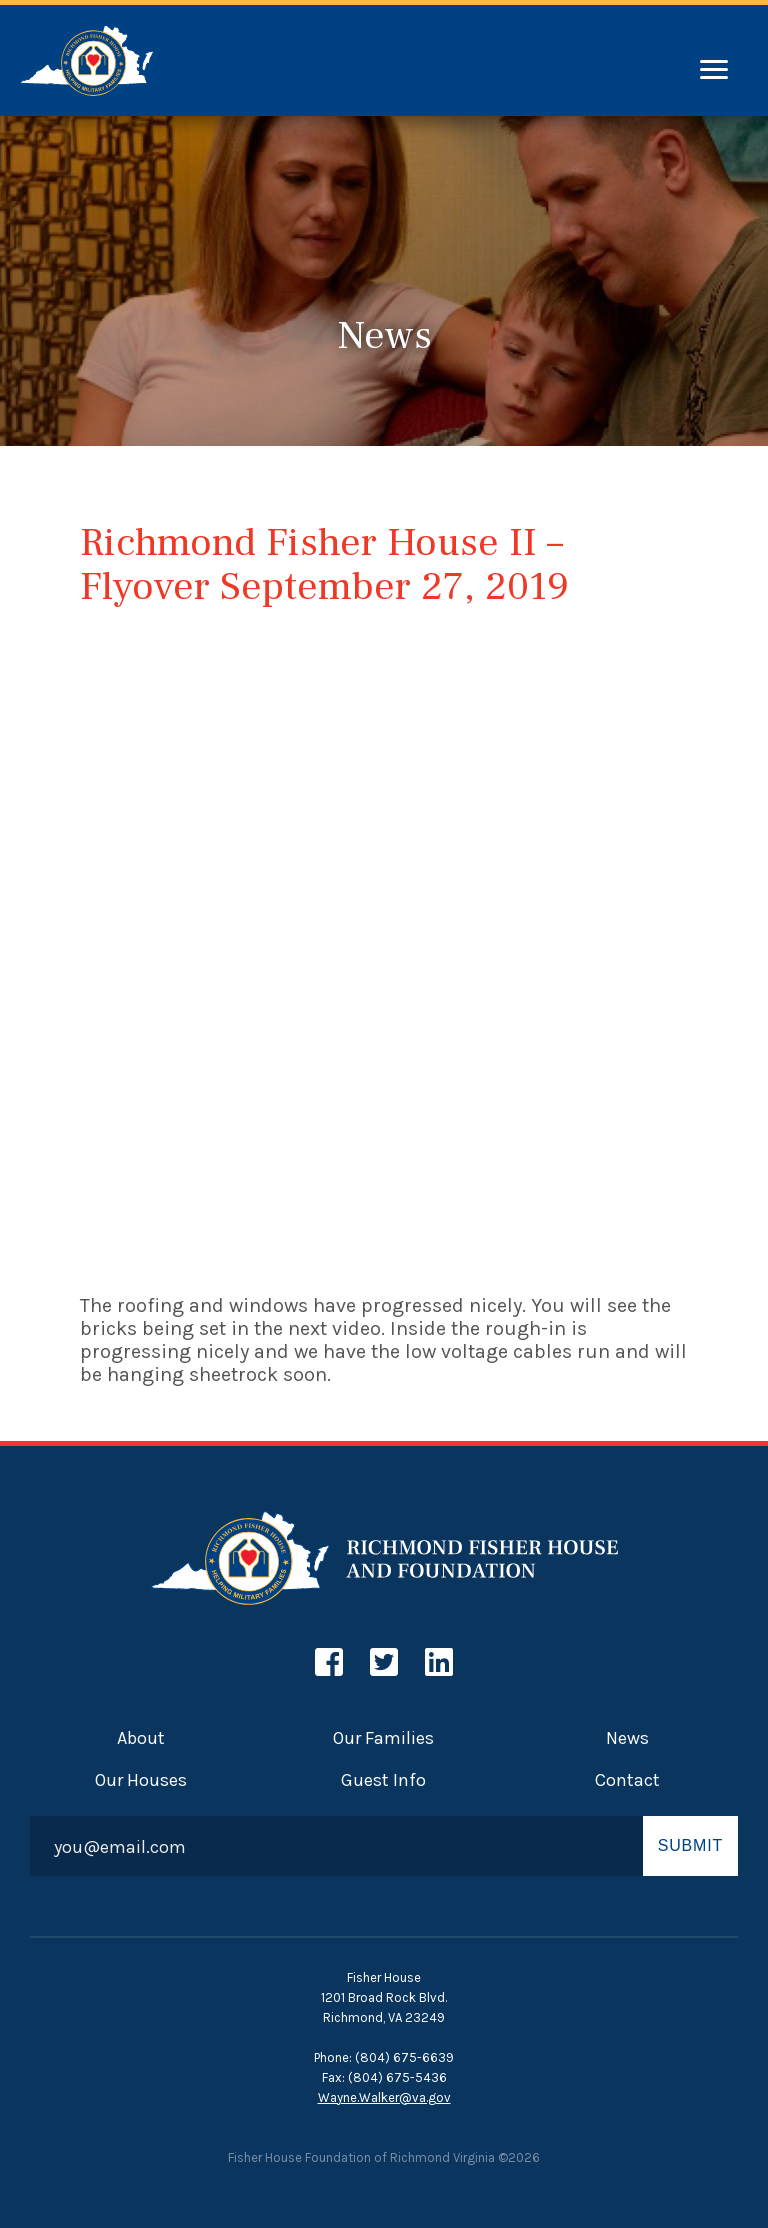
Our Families (383, 1738)
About (141, 1738)
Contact (627, 1780)
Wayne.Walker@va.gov (384, 2097)
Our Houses (141, 1780)
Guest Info (383, 1780)
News (627, 1738)
